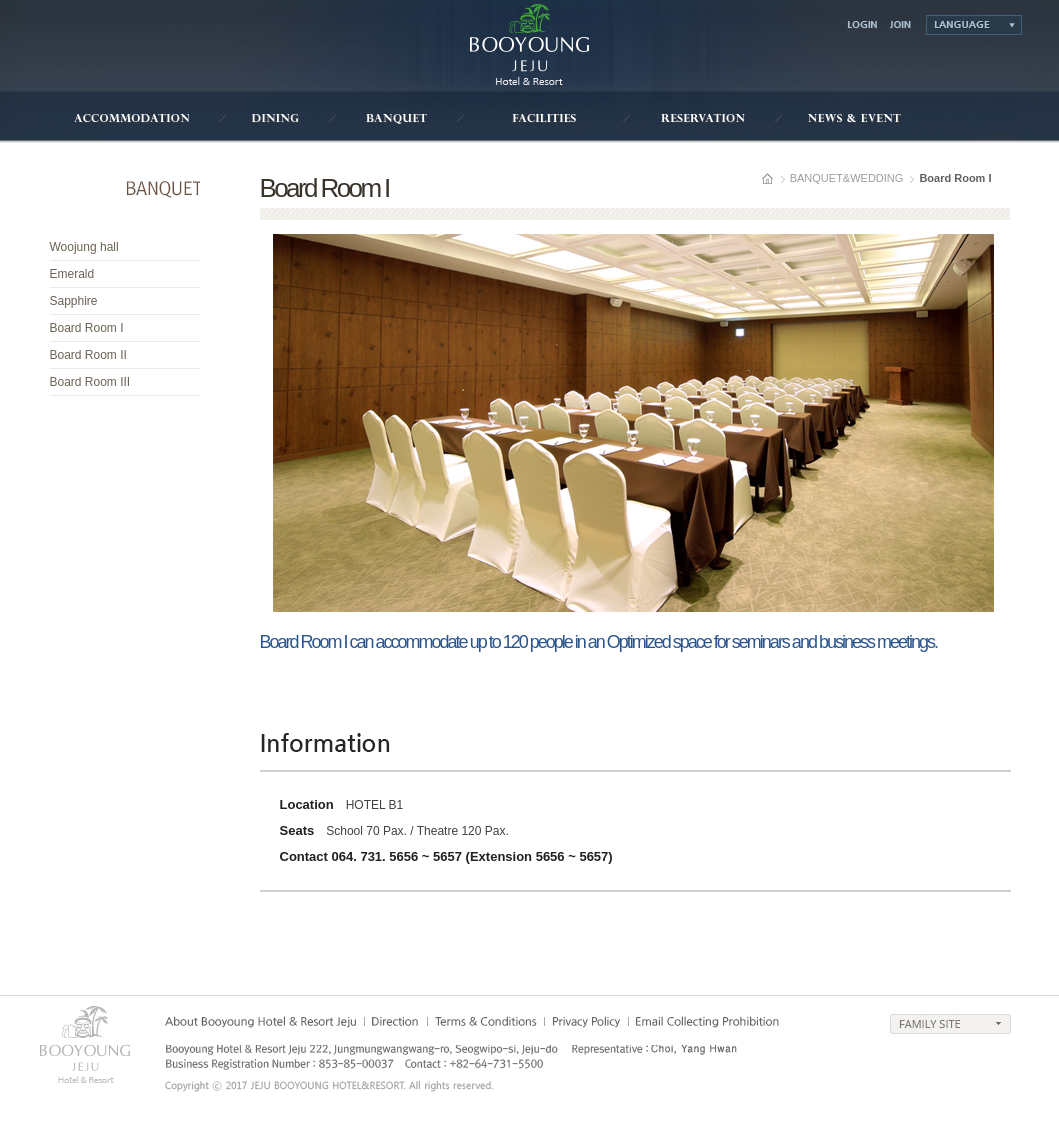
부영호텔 (529, 45)
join (901, 27)
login (860, 27)
